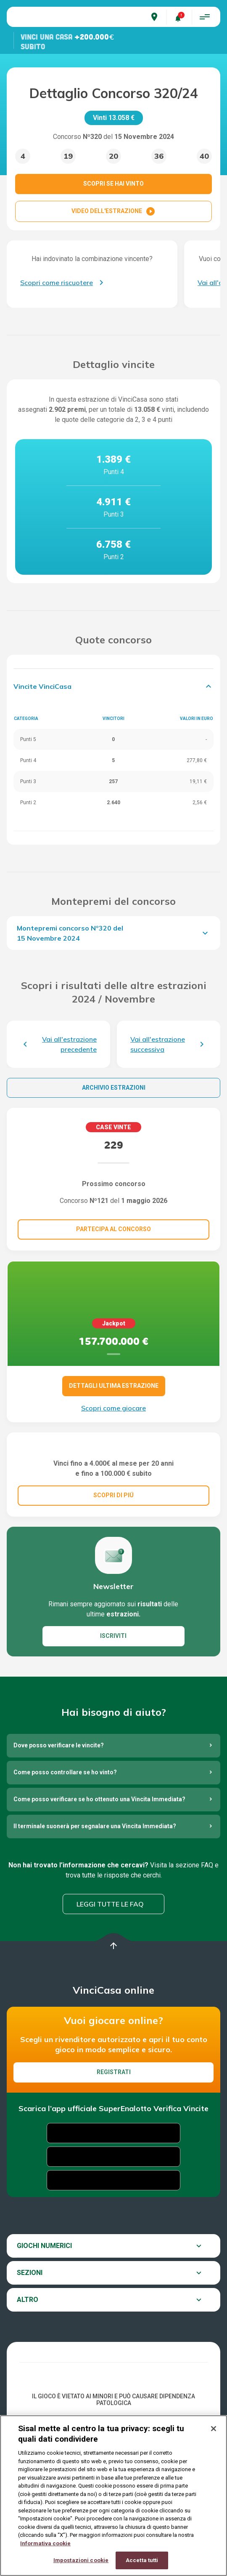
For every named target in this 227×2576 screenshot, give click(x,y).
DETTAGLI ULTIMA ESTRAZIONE (113, 1385)
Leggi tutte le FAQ (110, 1963)
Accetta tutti (142, 2560)
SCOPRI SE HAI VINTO (113, 183)
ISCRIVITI (113, 1694)
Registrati (114, 2131)
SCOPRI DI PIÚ (113, 1554)
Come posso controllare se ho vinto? (65, 1831)
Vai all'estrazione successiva (157, 1044)
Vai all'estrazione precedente (69, 1044)
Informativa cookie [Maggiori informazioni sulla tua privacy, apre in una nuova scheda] (45, 2543)
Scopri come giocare (113, 1408)
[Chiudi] (213, 2428)
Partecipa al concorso (113, 1229)
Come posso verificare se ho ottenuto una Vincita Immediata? (99, 1858)
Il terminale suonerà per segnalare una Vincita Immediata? (94, 1885)
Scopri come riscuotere (56, 282)
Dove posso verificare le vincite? (58, 1804)
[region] (113, 2495)
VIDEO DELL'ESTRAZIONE (113, 211)
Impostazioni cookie (80, 2560)
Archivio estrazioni (113, 1087)
